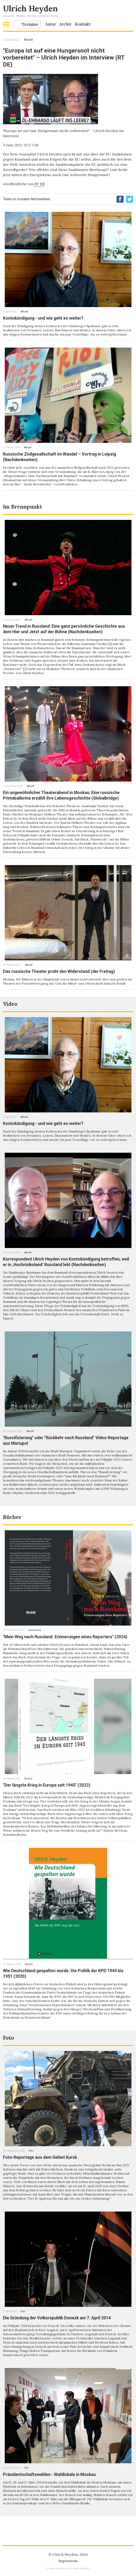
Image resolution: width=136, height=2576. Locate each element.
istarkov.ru (62, 2568)
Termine (30, 24)
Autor (50, 24)
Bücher (12, 1529)
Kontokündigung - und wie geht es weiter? (44, 318)
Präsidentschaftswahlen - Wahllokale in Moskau (50, 2495)
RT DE (39, 184)
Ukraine (28, 1795)
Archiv (65, 24)
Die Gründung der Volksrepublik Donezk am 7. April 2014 (58, 2338)
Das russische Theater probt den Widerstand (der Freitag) (59, 975)
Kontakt (82, 24)
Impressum (68, 2561)
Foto (8, 2054)
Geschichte (34, 1642)
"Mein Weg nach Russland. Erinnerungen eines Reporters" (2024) (67, 1649)
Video (10, 1012)
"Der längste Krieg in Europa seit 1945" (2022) (48, 1801)
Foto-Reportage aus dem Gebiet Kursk (41, 2173)
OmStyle (84, 2568)
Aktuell (28, 39)
